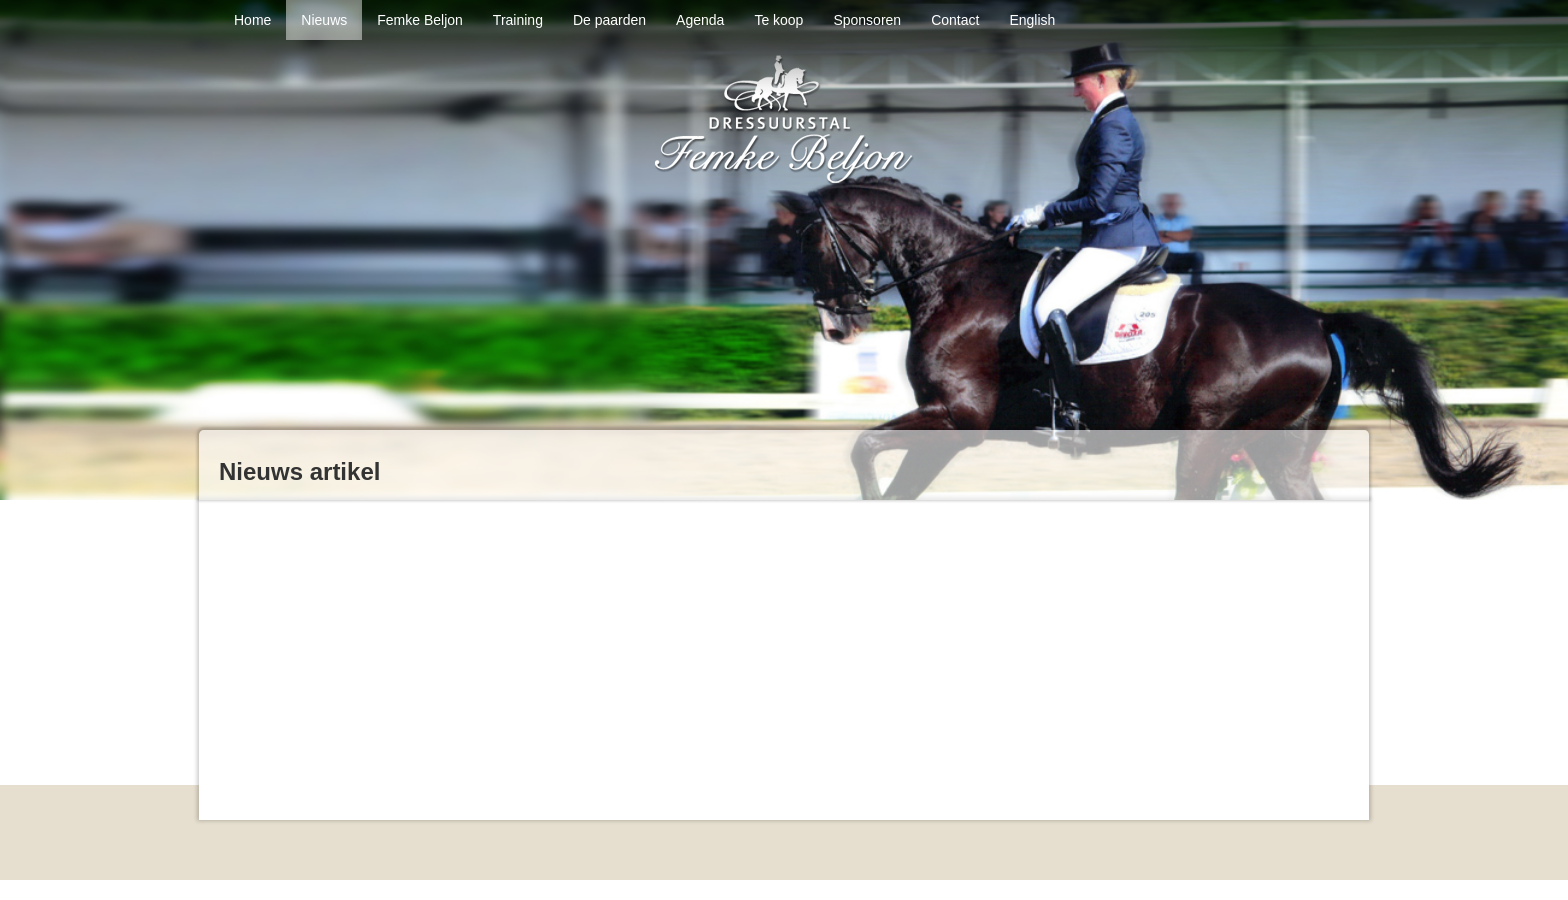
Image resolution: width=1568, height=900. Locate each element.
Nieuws (324, 20)
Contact (955, 20)
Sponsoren (867, 20)
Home (252, 20)
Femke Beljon (420, 20)
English (1032, 20)
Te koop (778, 20)
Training (518, 20)
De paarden (609, 20)
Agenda (700, 20)
